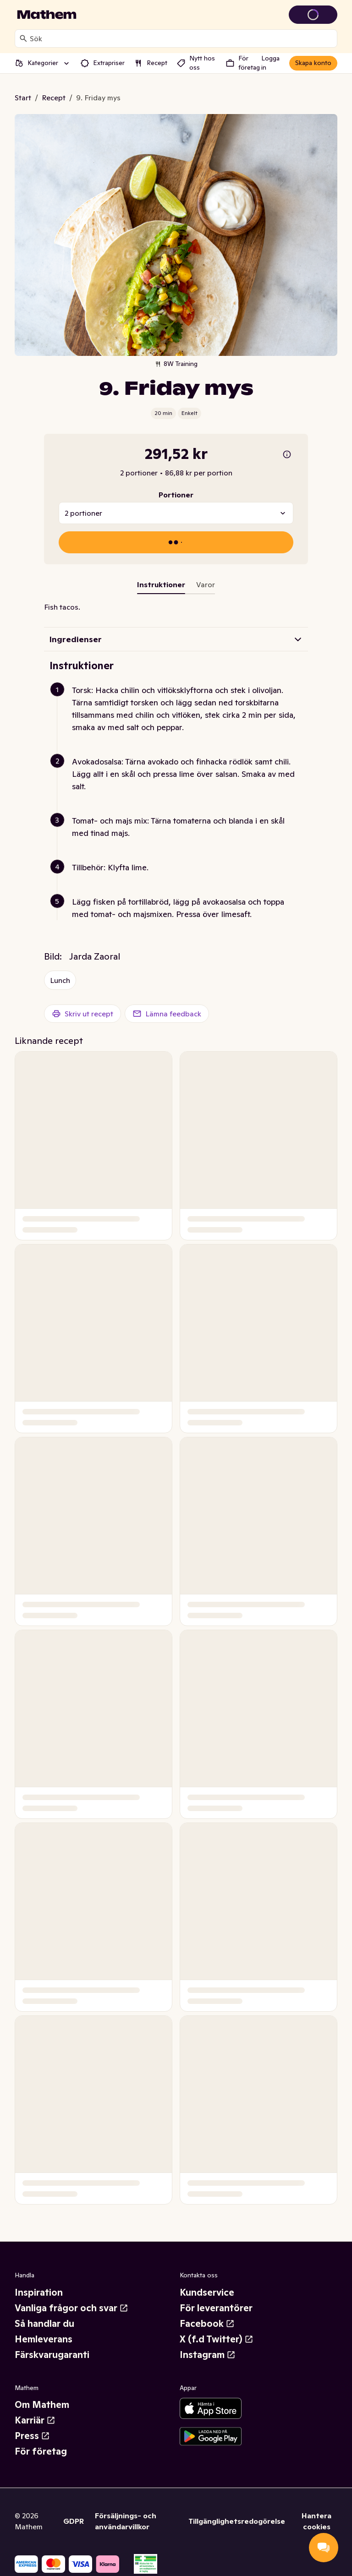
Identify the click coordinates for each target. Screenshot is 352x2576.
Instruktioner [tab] (161, 584)
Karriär (35, 2420)
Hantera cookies (316, 2521)
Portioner (176, 494)
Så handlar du (44, 2324)
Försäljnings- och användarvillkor (125, 2521)
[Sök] (23, 38)
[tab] (205, 586)
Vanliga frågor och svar (71, 2308)
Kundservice (207, 2292)
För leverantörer (216, 2308)
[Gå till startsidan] (47, 14)
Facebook (207, 2324)
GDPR (73, 2521)
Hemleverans (43, 2339)
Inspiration (39, 2292)
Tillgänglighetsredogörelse (236, 2521)
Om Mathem (42, 2405)
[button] (179, 719)
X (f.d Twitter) (216, 2339)
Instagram (208, 2355)
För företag (41, 2451)
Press (32, 2436)
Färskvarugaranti (52, 2355)
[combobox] (181, 38)
